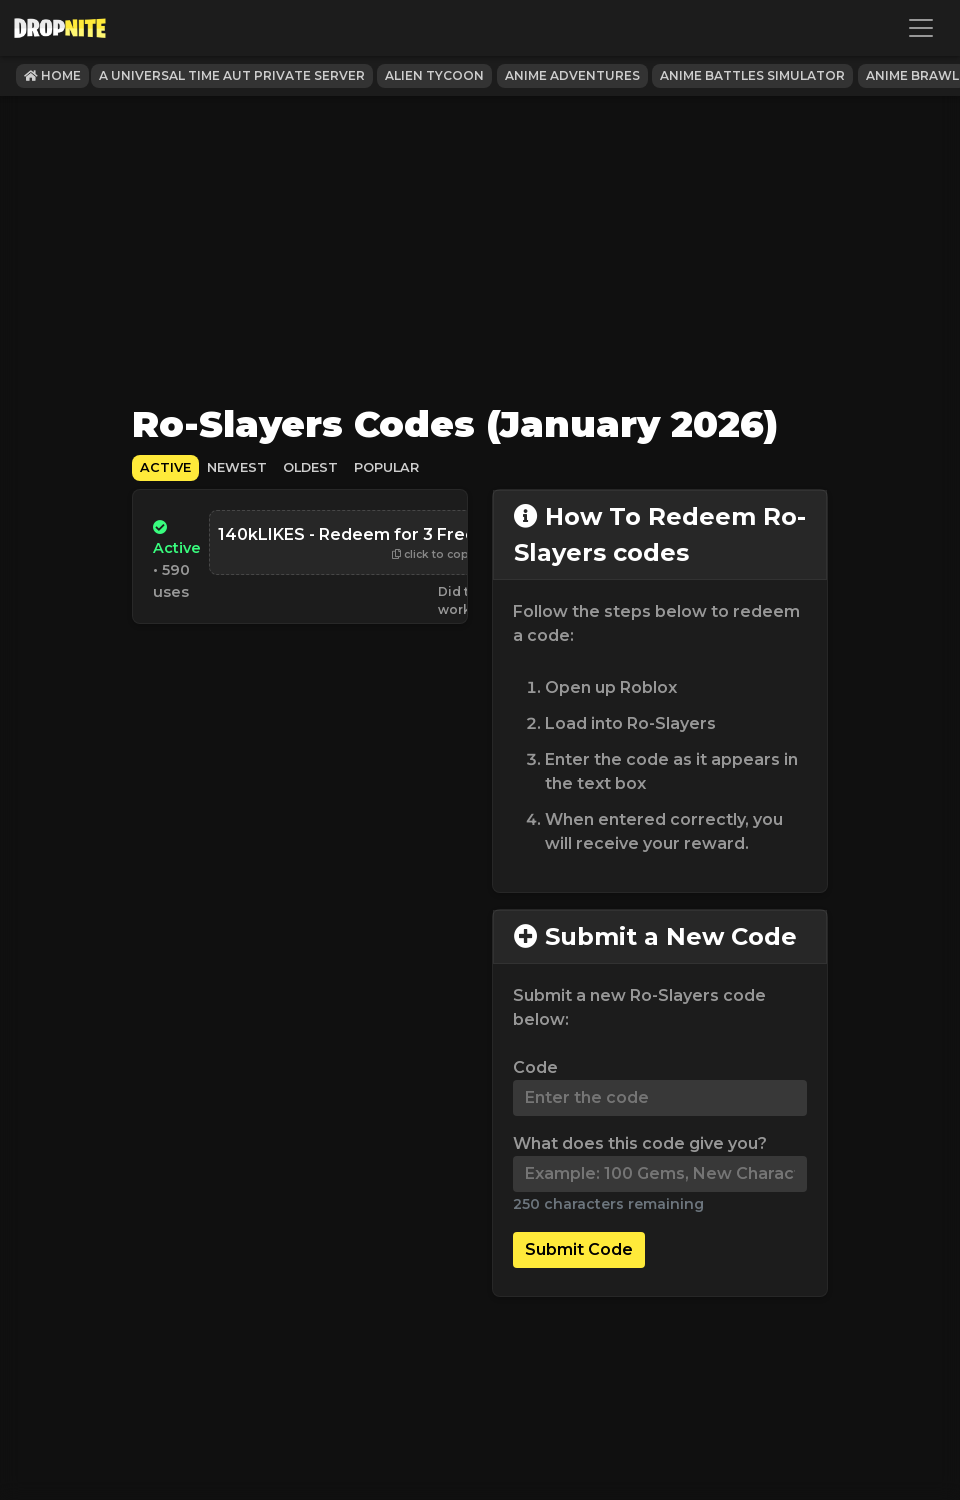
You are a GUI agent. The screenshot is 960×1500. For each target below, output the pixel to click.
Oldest (310, 467)
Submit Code (579, 1249)
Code (535, 1067)
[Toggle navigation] (921, 28)
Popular (386, 467)
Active (165, 467)
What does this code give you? (640, 1143)
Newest (237, 467)
